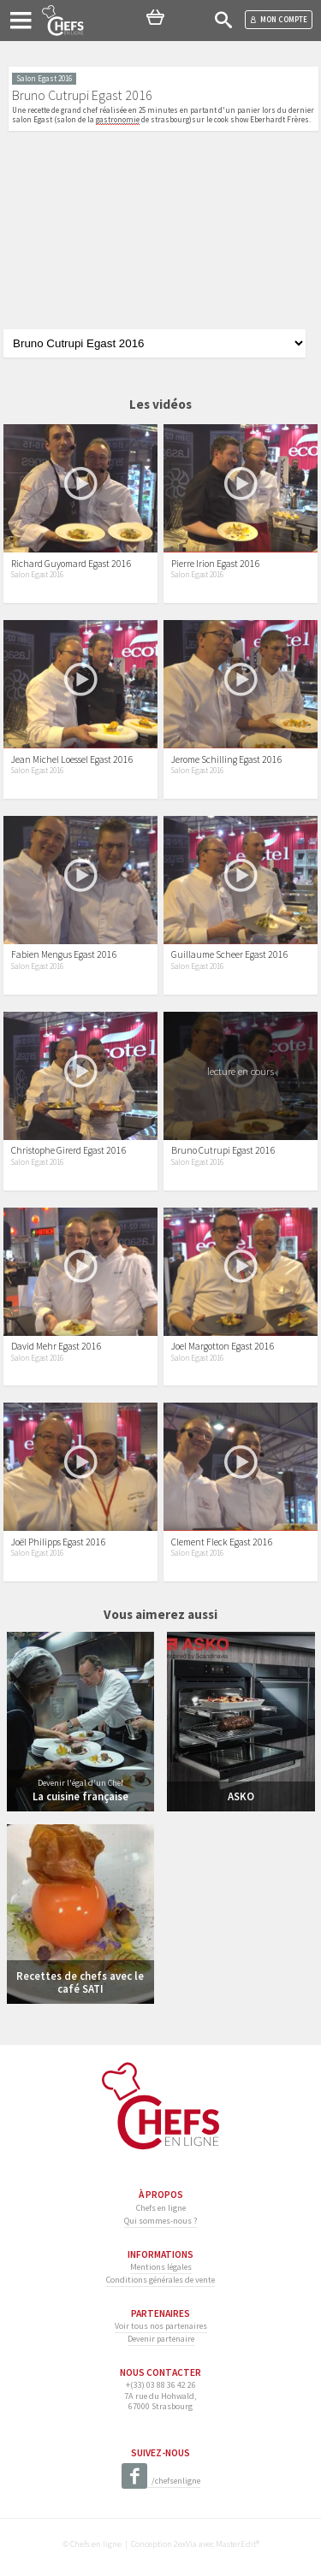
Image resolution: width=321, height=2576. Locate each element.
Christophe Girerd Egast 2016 (69, 1150)
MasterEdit (236, 2543)
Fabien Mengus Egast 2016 (64, 954)
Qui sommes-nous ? (160, 2220)
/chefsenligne (161, 2481)
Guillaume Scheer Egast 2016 (229, 954)
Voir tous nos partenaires (161, 2325)
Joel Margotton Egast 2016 (223, 1346)
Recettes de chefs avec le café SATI (80, 1982)
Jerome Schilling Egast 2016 (226, 759)
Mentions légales (161, 2266)
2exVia (185, 2543)
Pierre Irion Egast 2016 (215, 564)
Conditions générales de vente (160, 2279)
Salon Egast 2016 (37, 575)
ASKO (241, 1796)
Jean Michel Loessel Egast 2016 (72, 759)
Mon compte (278, 19)
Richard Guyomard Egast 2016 (71, 564)
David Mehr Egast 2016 (56, 1346)
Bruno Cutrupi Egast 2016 (223, 1150)
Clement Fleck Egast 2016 (222, 1542)
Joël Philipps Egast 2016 (58, 1542)
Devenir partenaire (161, 2338)
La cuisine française (80, 1796)
